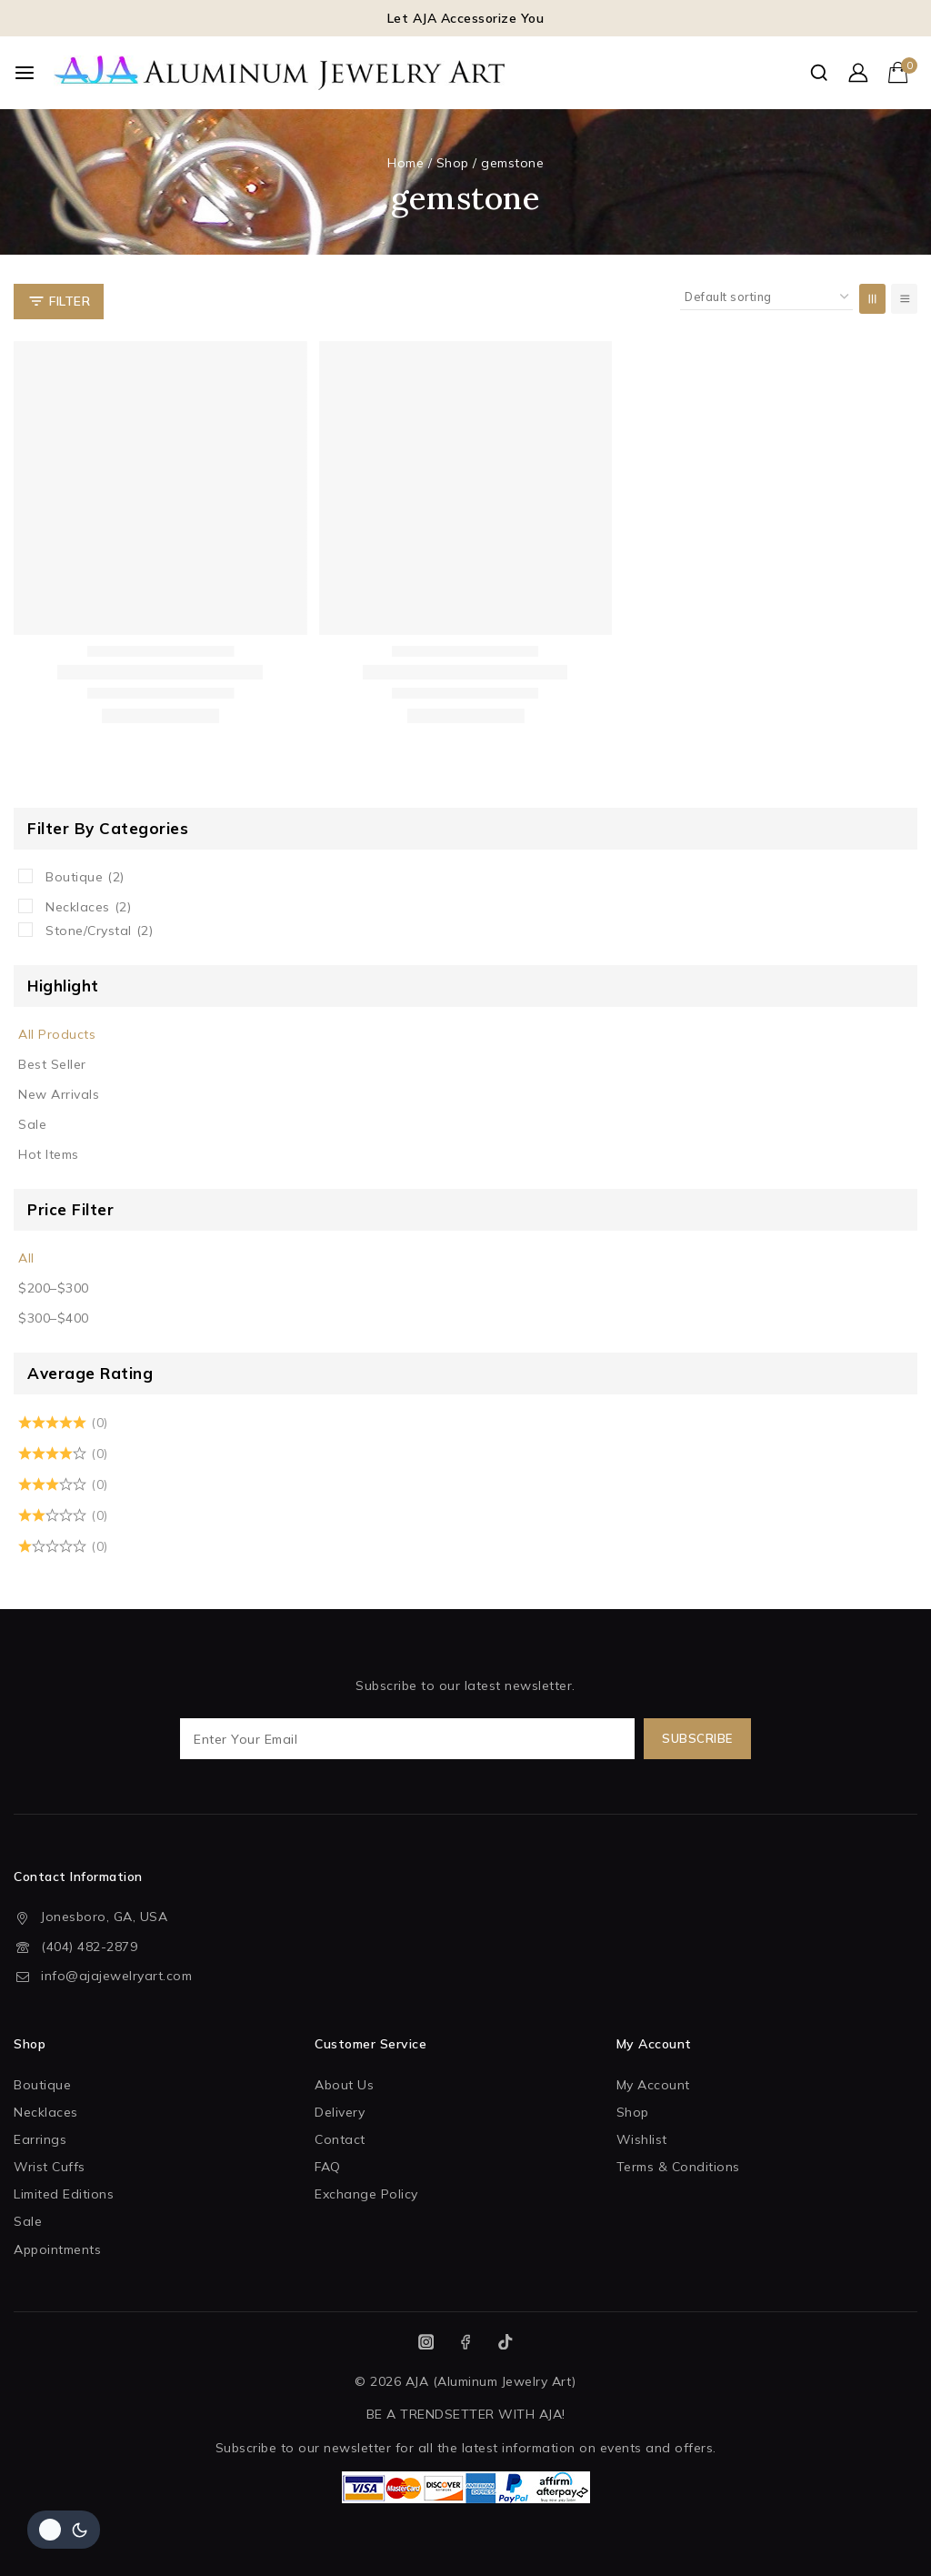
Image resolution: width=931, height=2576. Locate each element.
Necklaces (88, 907)
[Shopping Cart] (902, 72)
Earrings (40, 2139)
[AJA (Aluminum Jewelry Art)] (281, 72)
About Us (344, 2085)
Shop (632, 2112)
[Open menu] (24, 73)
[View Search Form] (818, 72)
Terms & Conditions (678, 2166)
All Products (56, 1034)
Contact (340, 2139)
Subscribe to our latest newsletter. (465, 1718)
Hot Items (48, 1154)
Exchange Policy (366, 2194)
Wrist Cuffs (49, 2166)
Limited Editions (64, 2194)
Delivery (340, 2112)
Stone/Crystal (99, 930)
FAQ (328, 2166)
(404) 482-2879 (89, 1946)
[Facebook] (466, 2342)
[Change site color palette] (63, 2530)
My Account (653, 2085)
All (26, 1258)
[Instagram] (426, 2342)
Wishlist (641, 2139)
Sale (32, 1124)
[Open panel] (59, 301)
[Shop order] (766, 297)
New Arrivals (58, 1094)
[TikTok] (505, 2342)
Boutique (85, 877)
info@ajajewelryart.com (116, 1975)
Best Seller (52, 1064)
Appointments (57, 2249)
